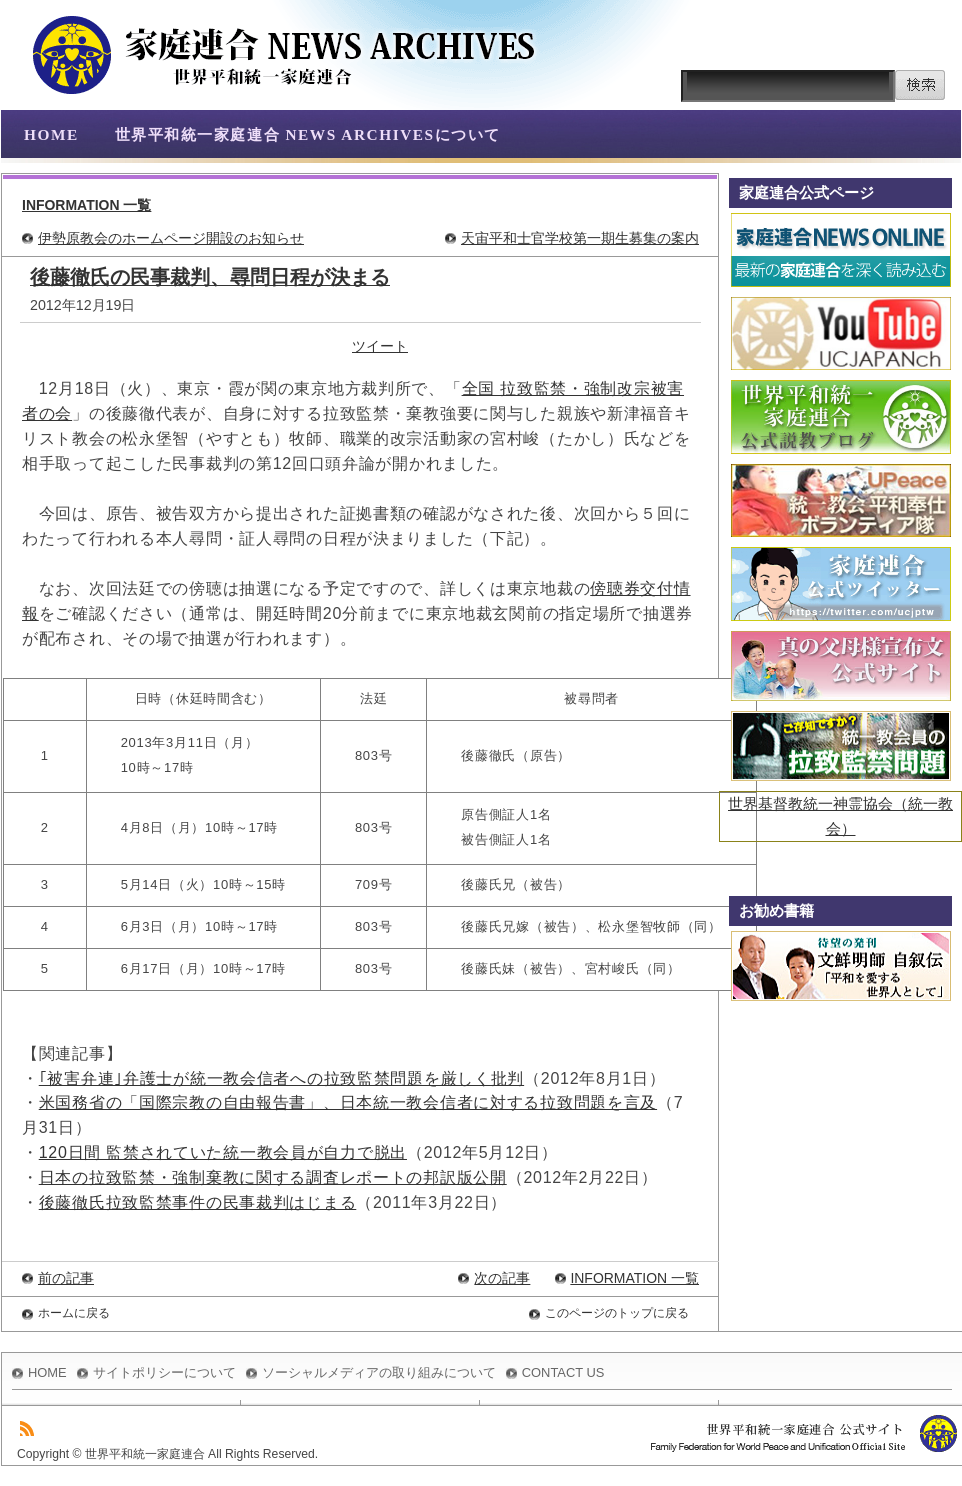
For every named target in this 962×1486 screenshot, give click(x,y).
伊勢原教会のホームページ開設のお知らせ (171, 238)
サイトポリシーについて (164, 1372)
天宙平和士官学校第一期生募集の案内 (580, 238)
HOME (51, 134)
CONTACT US (563, 1372)
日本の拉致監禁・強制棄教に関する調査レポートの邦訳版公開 (273, 1177)
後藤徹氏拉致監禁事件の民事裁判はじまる (198, 1202)
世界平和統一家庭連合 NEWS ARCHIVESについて (308, 134)
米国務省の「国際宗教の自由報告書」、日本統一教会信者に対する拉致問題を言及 (348, 1102)
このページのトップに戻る (617, 1313)
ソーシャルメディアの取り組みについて (379, 1372)
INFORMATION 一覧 (86, 205)
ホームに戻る (74, 1313)
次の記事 (502, 1278)
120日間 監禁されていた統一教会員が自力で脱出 (223, 1152)
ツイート (380, 346)
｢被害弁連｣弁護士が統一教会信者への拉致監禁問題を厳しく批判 (281, 1078)
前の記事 (66, 1278)
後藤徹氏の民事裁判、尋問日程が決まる (210, 277)
